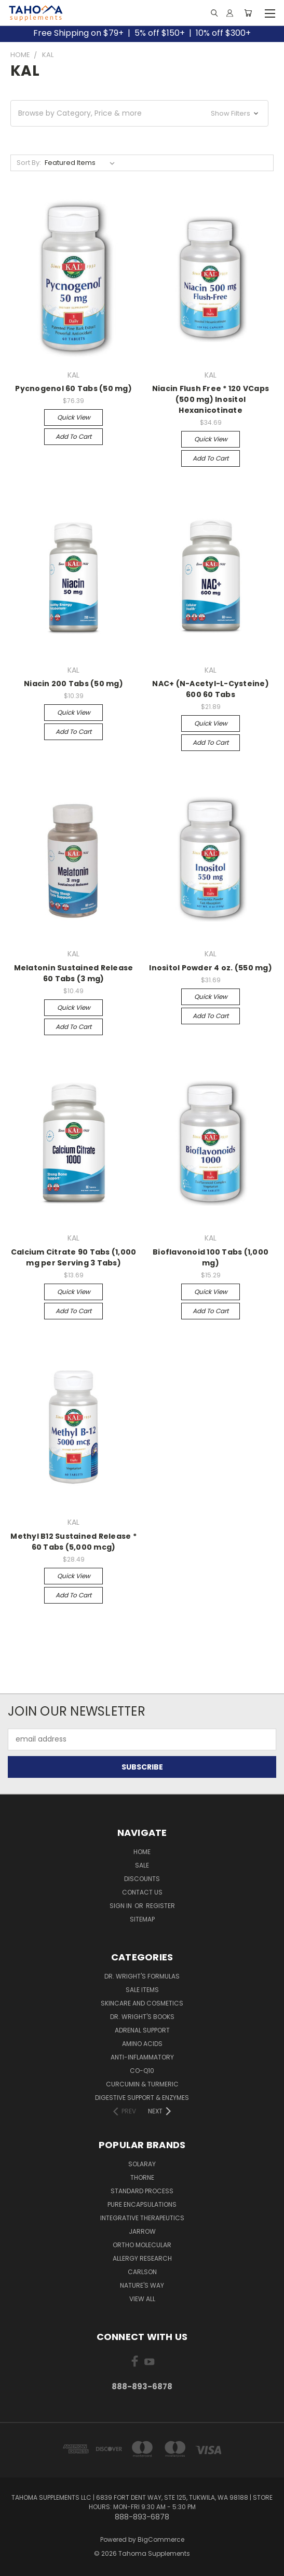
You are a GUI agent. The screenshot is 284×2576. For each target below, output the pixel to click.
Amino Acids (142, 2043)
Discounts (142, 1878)
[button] (139, 113)
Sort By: (29, 163)
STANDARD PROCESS (142, 2191)
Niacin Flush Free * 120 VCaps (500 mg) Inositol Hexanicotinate (210, 399)
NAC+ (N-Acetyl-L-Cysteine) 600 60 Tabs (210, 689)
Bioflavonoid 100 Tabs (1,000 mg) (210, 1257)
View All (142, 2298)
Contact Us (142, 1892)
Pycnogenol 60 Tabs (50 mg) (73, 388)
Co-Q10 (142, 2070)
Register (160, 1905)
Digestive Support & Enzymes (142, 2097)
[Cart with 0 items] (247, 13)
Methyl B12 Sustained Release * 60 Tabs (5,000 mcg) (73, 1541)
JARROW (142, 2231)
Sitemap (142, 1919)
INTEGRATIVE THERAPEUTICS (142, 2217)
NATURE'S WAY (142, 2285)
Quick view (73, 417)
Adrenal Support (142, 2030)
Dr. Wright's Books (142, 2016)
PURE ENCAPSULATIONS (142, 2204)
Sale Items (142, 1989)
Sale (142, 1865)
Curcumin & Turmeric (142, 2084)
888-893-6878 (142, 2386)
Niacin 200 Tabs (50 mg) (73, 683)
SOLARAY (142, 2164)
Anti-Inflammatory (142, 2057)
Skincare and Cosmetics (142, 2003)
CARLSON (142, 2271)
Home (142, 1851)
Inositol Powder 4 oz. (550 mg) (210, 968)
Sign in (121, 1905)
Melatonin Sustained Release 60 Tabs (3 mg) (73, 973)
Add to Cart (73, 436)
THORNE (142, 2177)
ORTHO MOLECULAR (142, 2244)
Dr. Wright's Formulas (142, 1976)
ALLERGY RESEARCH (142, 2258)
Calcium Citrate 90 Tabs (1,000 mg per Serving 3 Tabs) (74, 1257)
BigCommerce (161, 2539)
